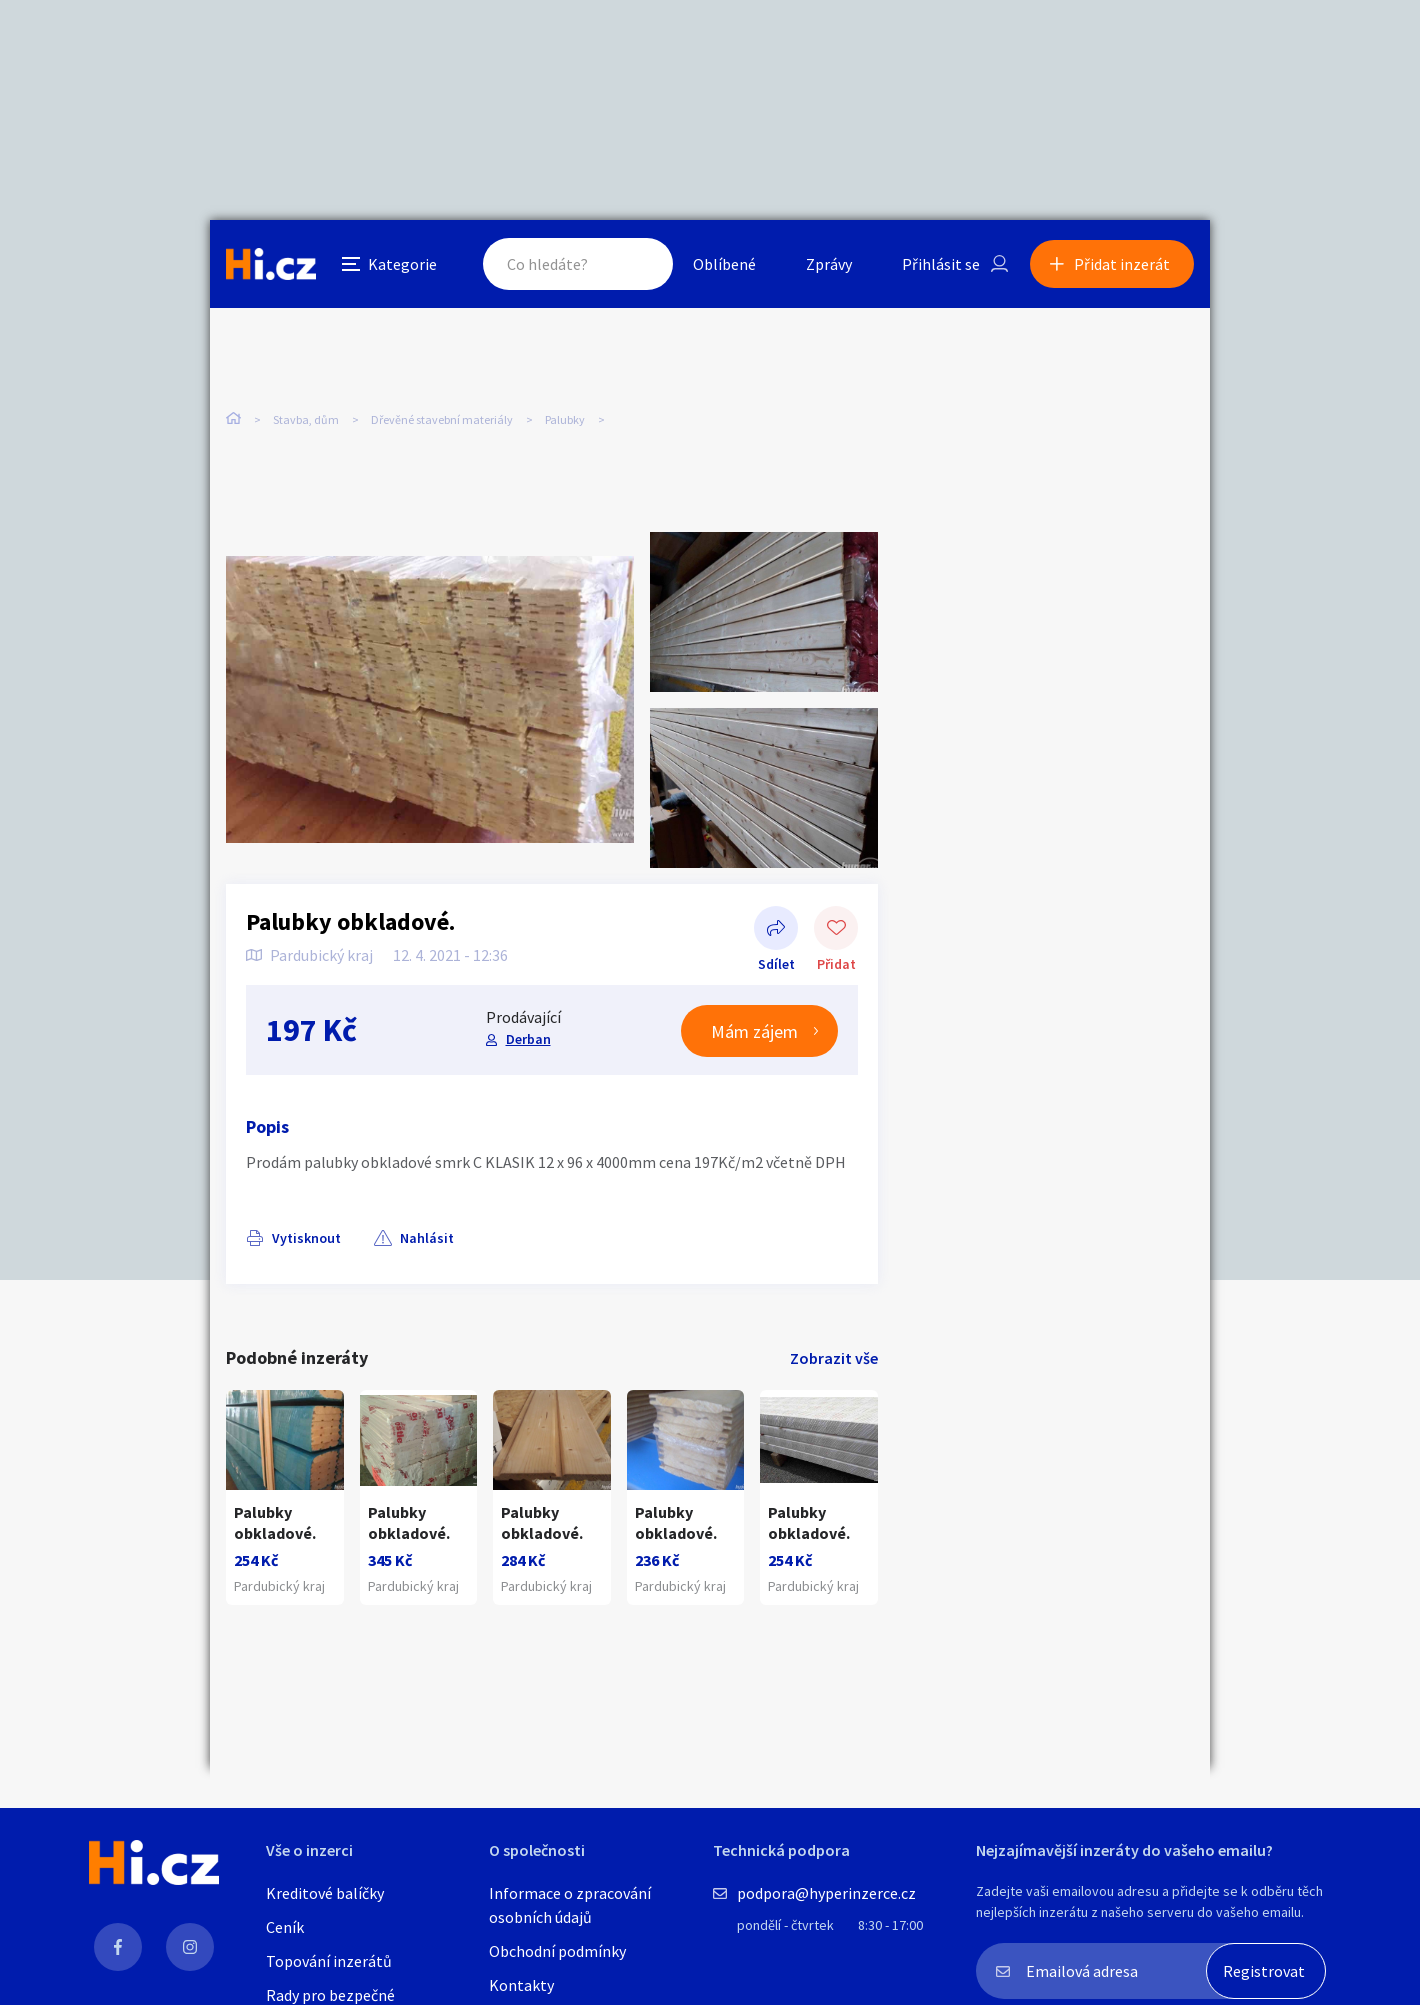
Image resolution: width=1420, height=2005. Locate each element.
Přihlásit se (941, 264)
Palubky (565, 419)
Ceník (285, 1927)
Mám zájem (754, 1031)
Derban (528, 1039)
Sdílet (776, 930)
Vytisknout (306, 1238)
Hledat (638, 264)
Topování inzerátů (329, 1961)
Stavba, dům (306, 419)
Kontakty (521, 1985)
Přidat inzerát (1122, 264)
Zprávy (829, 264)
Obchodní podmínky (557, 1951)
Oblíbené (724, 264)
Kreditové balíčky (325, 1893)
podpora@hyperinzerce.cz (826, 1893)
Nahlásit (427, 1238)
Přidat (836, 930)
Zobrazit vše (834, 1358)
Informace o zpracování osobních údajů (570, 1905)
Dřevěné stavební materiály (442, 419)
